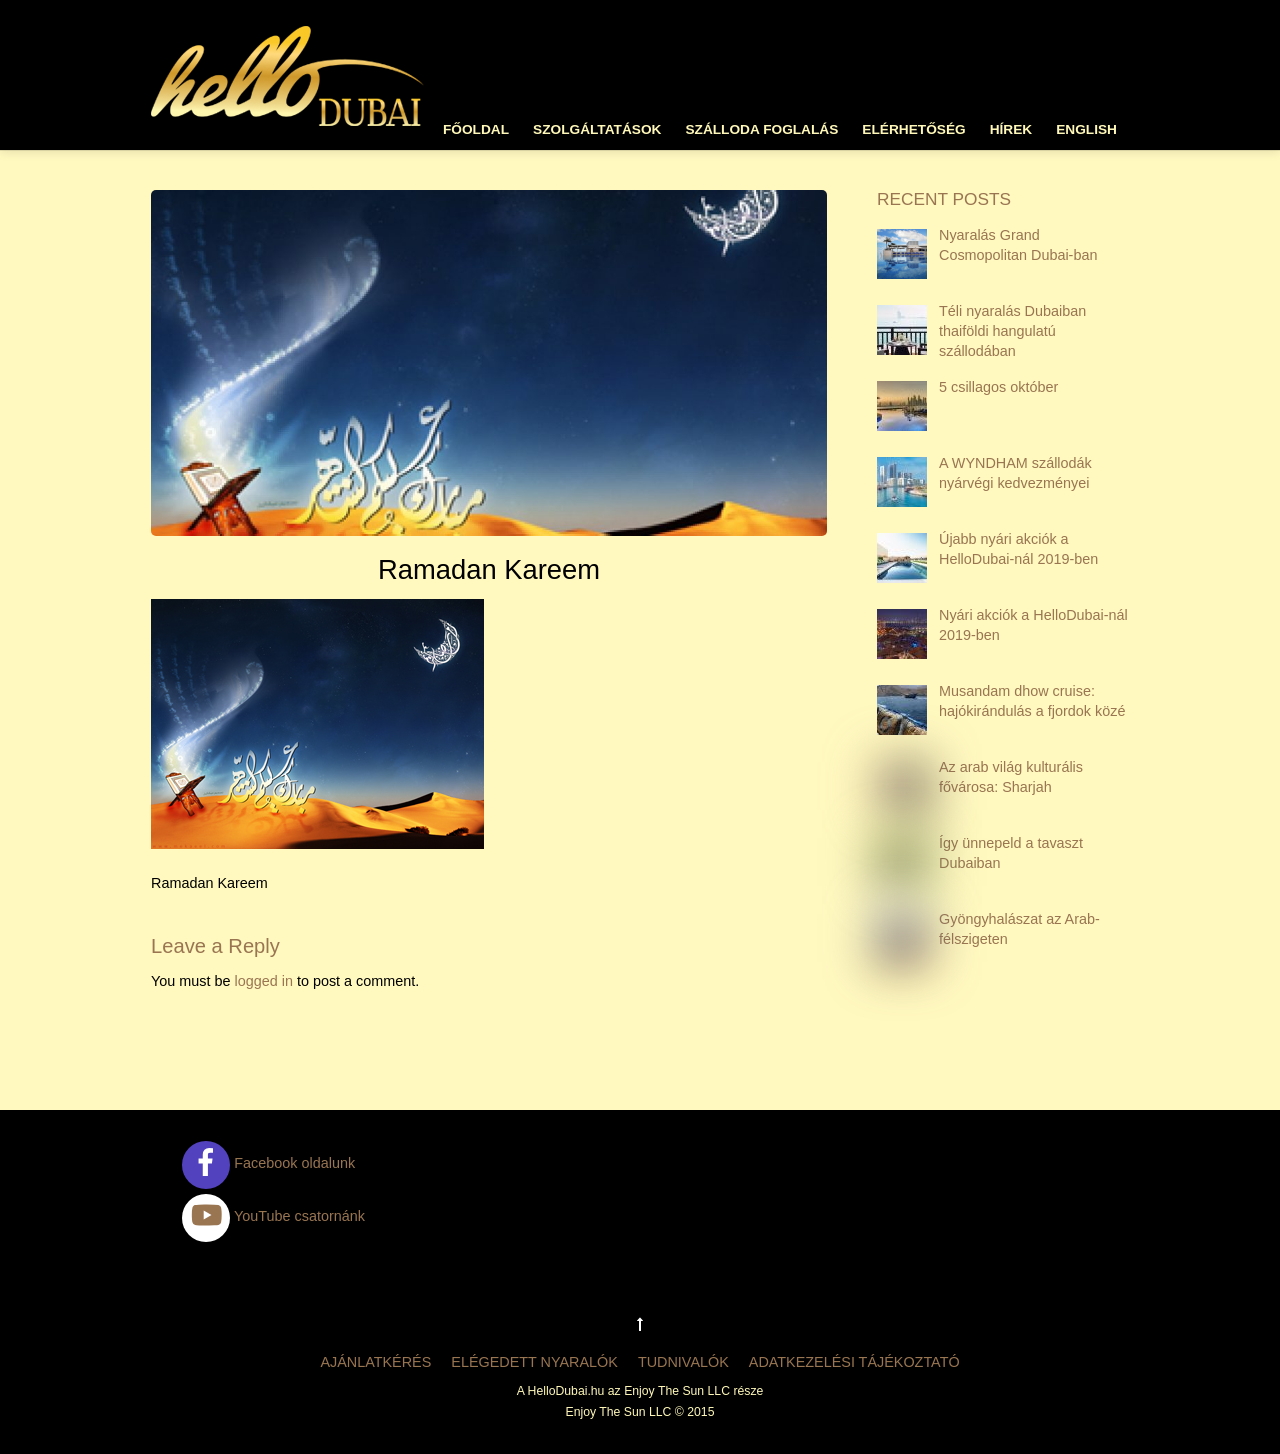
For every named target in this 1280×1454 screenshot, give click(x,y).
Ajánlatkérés (375, 1362)
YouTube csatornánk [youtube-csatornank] (273, 1216)
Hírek (1011, 129)
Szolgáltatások (597, 129)
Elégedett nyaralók (534, 1362)
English (1086, 129)
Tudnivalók (683, 1362)
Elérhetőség (913, 129)
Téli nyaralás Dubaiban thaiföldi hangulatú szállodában (1012, 331)
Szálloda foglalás (761, 129)
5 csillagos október (998, 387)
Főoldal (476, 129)
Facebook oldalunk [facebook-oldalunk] (268, 1163)
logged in (263, 981)
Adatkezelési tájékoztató (854, 1362)
